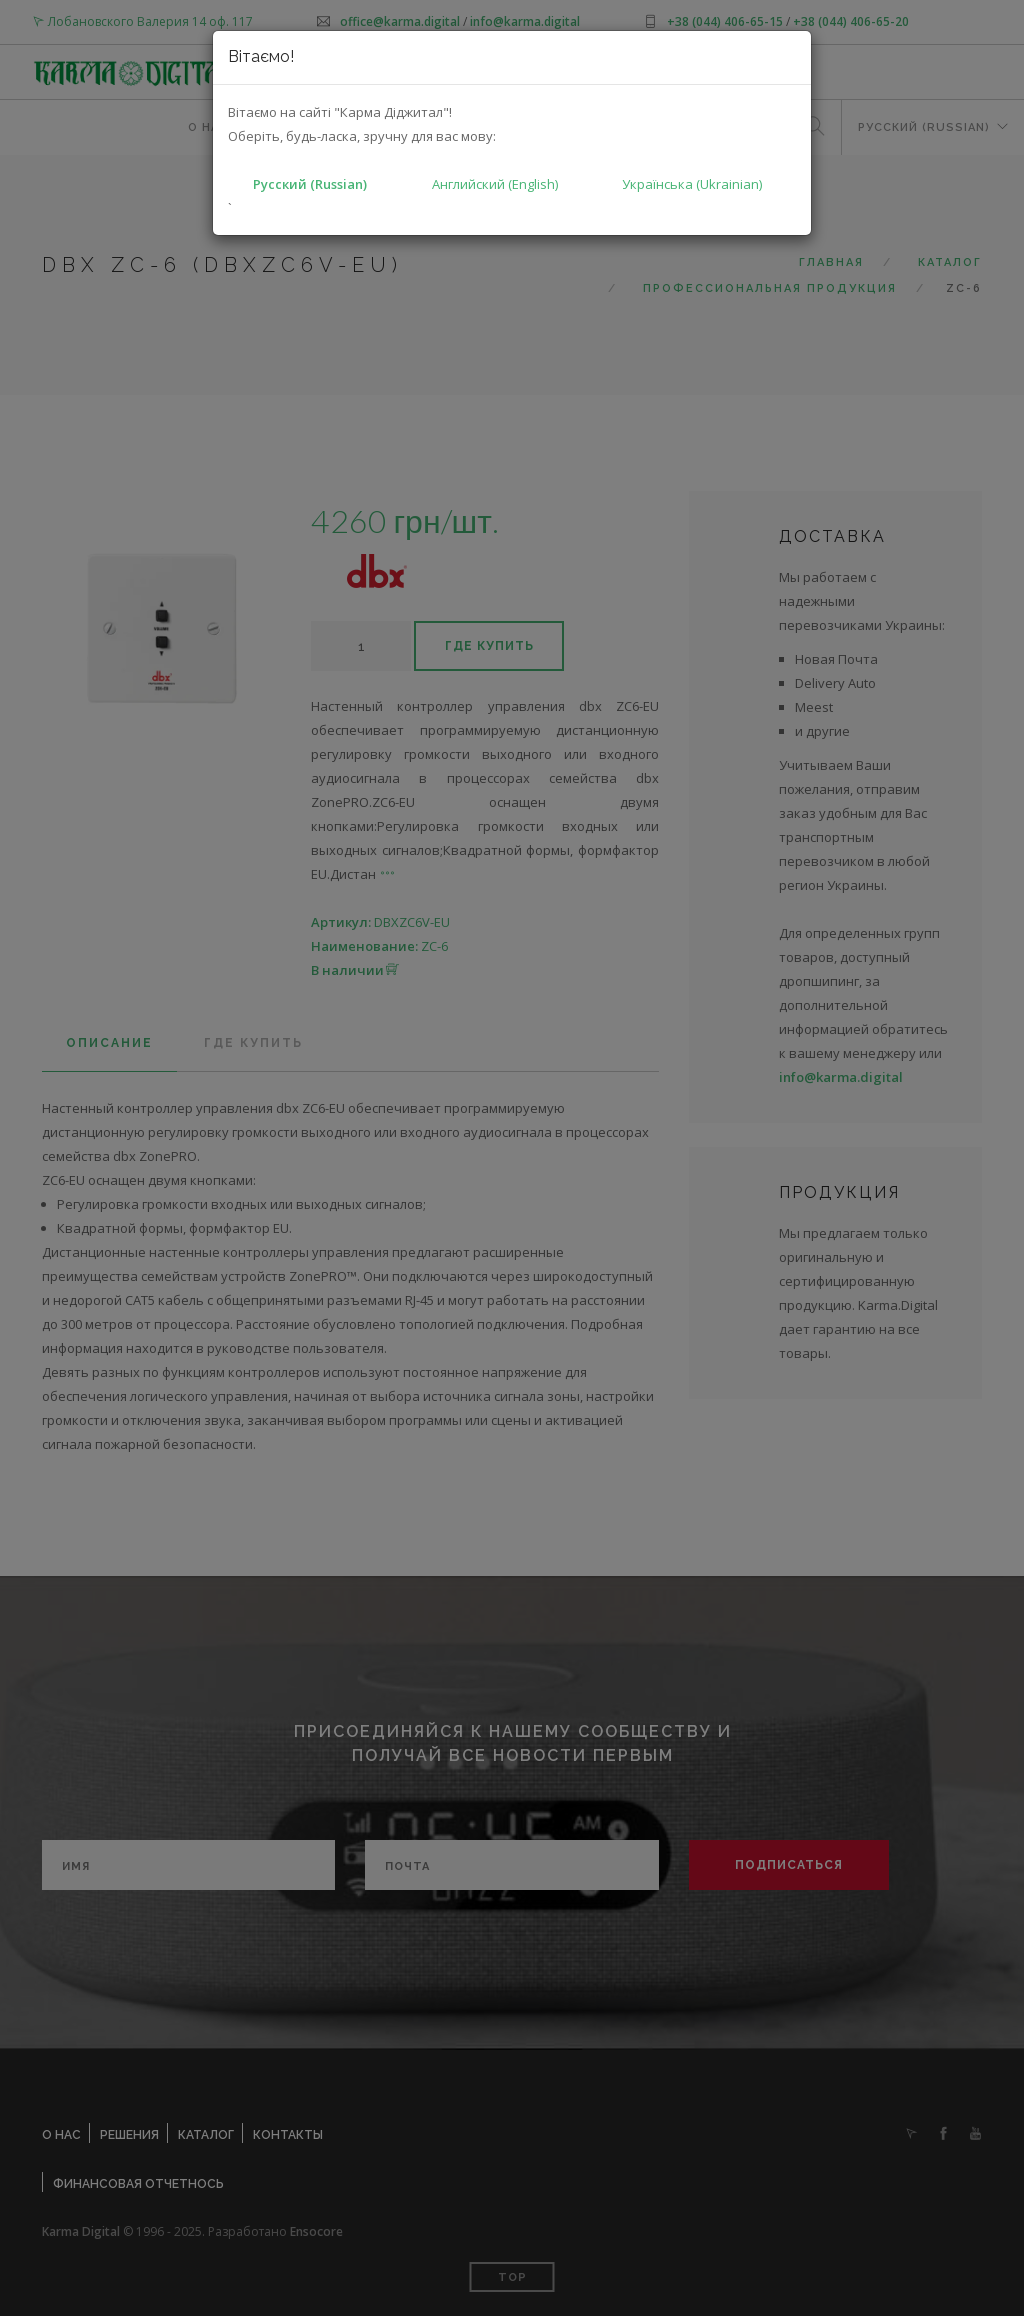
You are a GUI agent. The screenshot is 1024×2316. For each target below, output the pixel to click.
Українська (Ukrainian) (692, 184)
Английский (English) (495, 184)
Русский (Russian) (310, 184)
